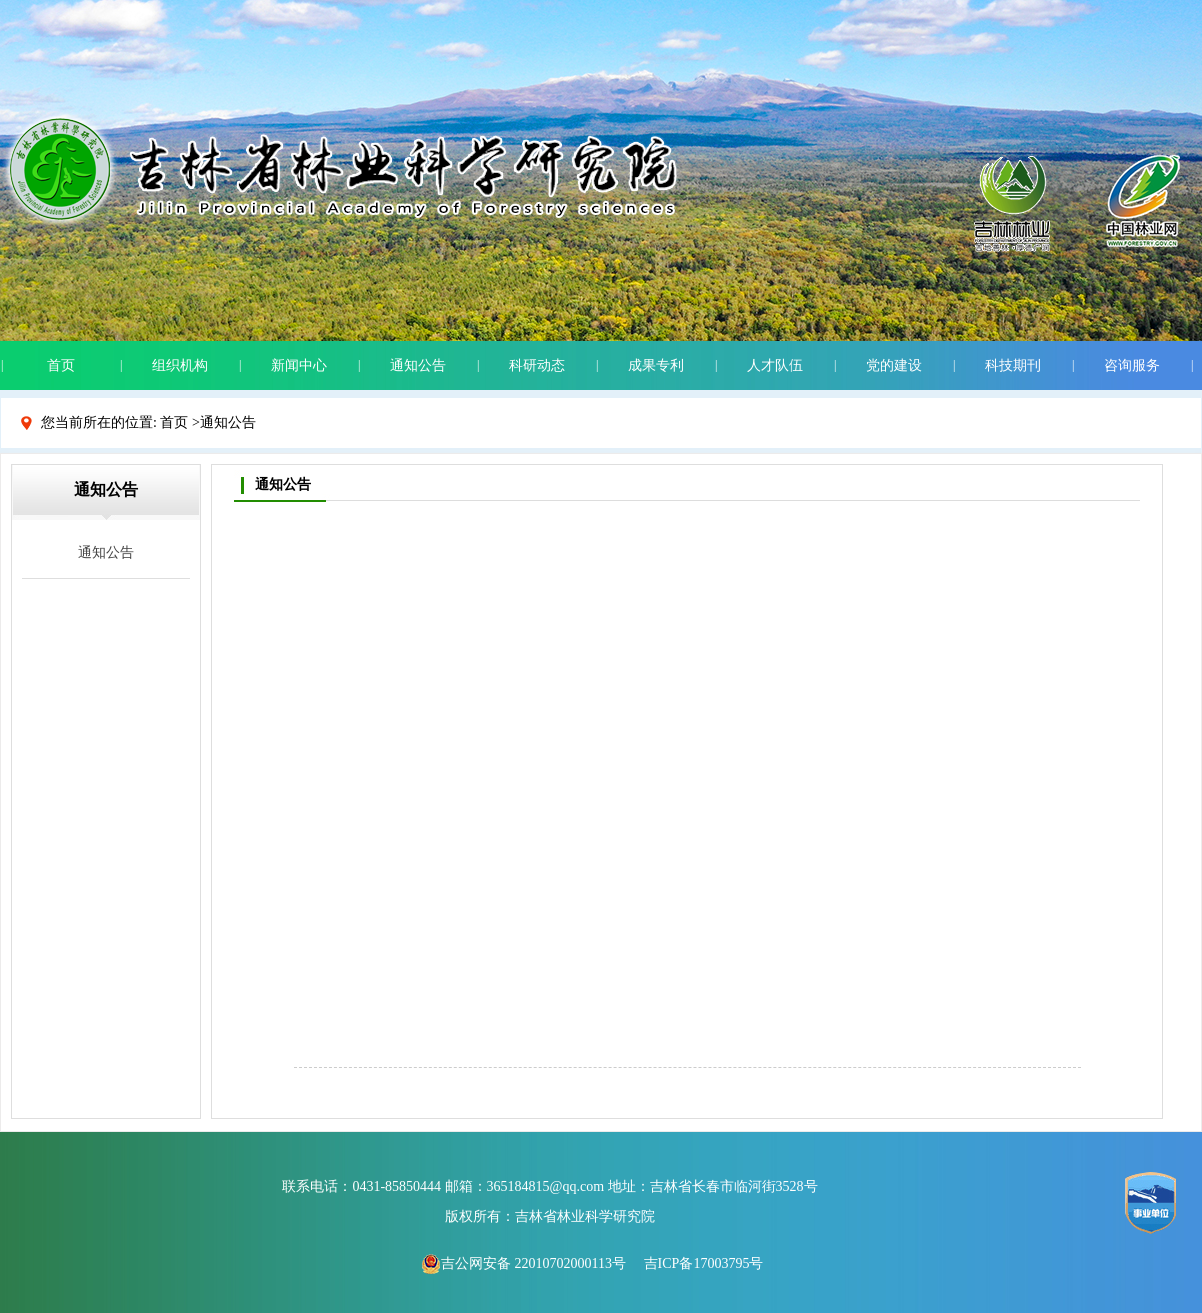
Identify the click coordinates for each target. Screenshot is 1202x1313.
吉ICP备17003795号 (704, 1263)
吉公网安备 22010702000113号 (523, 1263)
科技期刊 (1013, 365)
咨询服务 (1132, 365)
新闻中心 (299, 365)
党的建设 (894, 365)
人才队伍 (775, 365)
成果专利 (656, 365)
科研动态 (537, 365)
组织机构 (180, 365)
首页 (61, 365)
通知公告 (418, 365)
